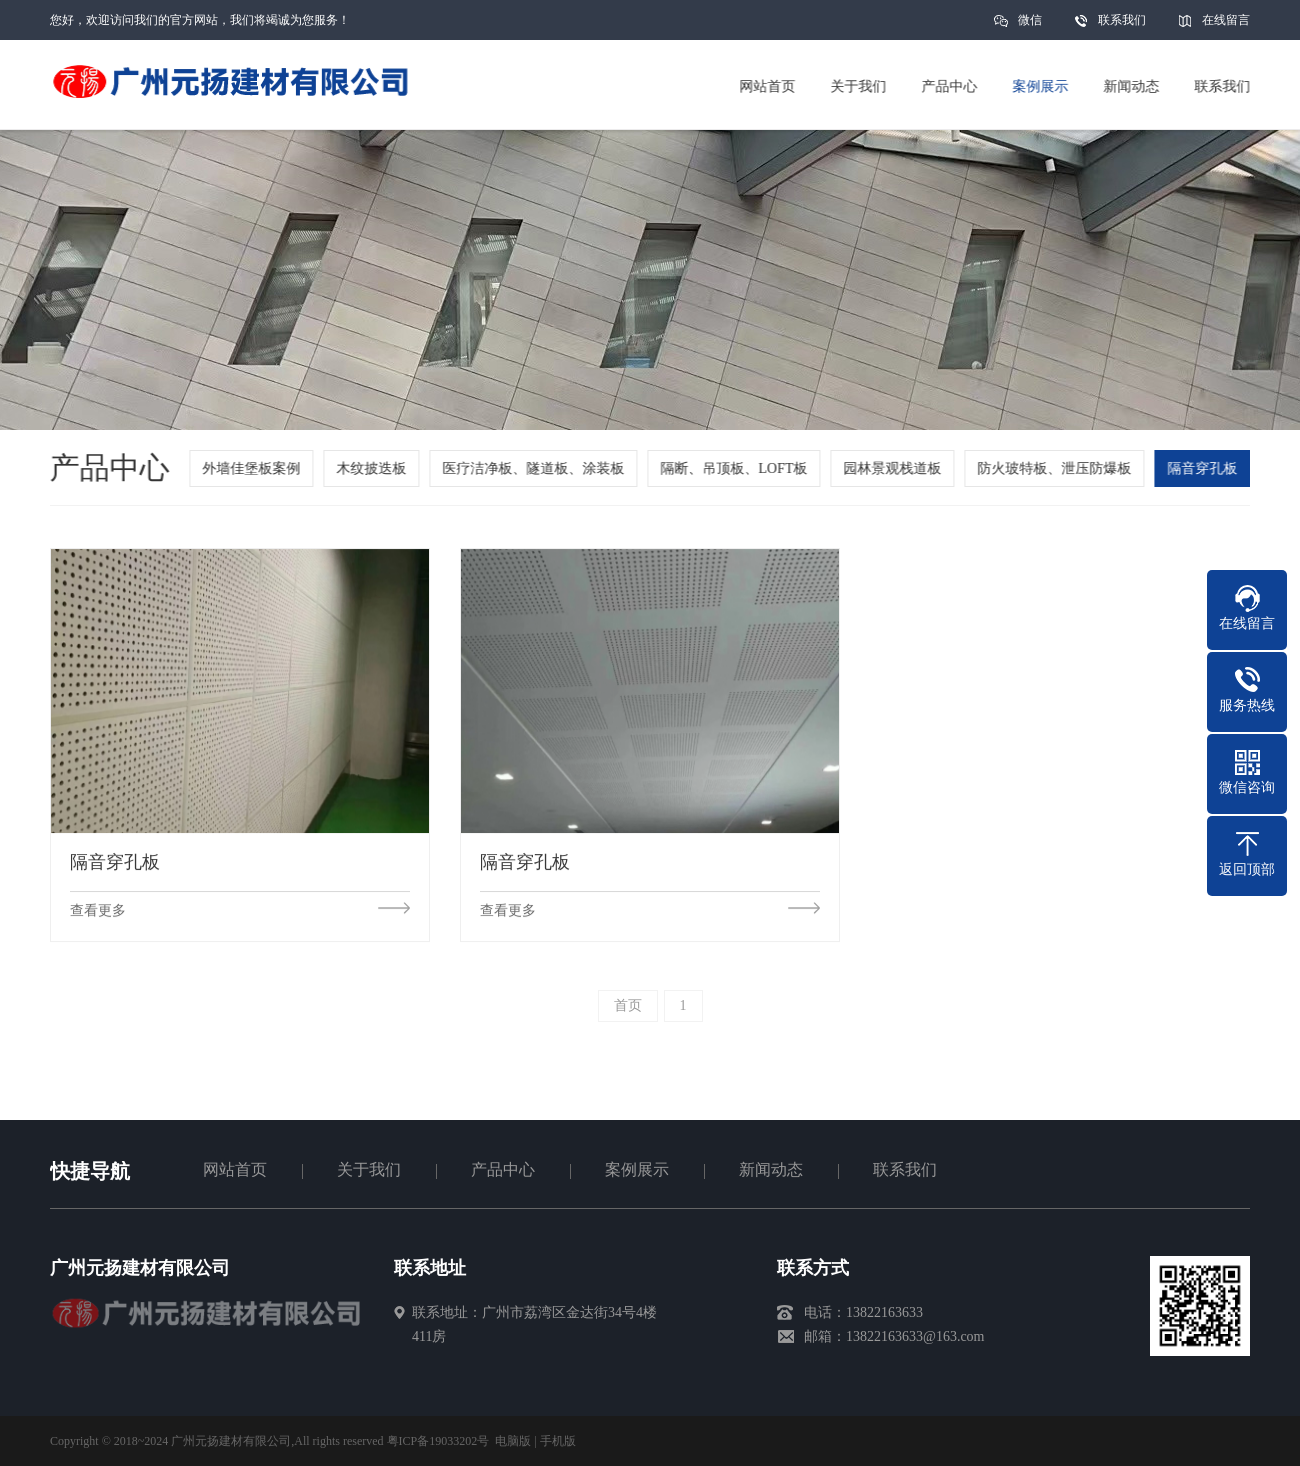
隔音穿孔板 (1208, 468)
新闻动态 (771, 1169)
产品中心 (503, 1169)
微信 (1030, 26)
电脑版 (513, 1441)
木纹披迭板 (377, 468)
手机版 (558, 1441)
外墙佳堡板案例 (257, 468)
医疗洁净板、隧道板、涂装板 (539, 468)
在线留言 (1226, 20)
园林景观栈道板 (898, 468)
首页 (628, 1005)
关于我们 (369, 1169)
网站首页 (235, 1169)
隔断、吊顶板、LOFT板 (739, 468)
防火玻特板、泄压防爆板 (1060, 468)
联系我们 (1122, 20)
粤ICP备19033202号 (438, 1441)
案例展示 (637, 1169)
